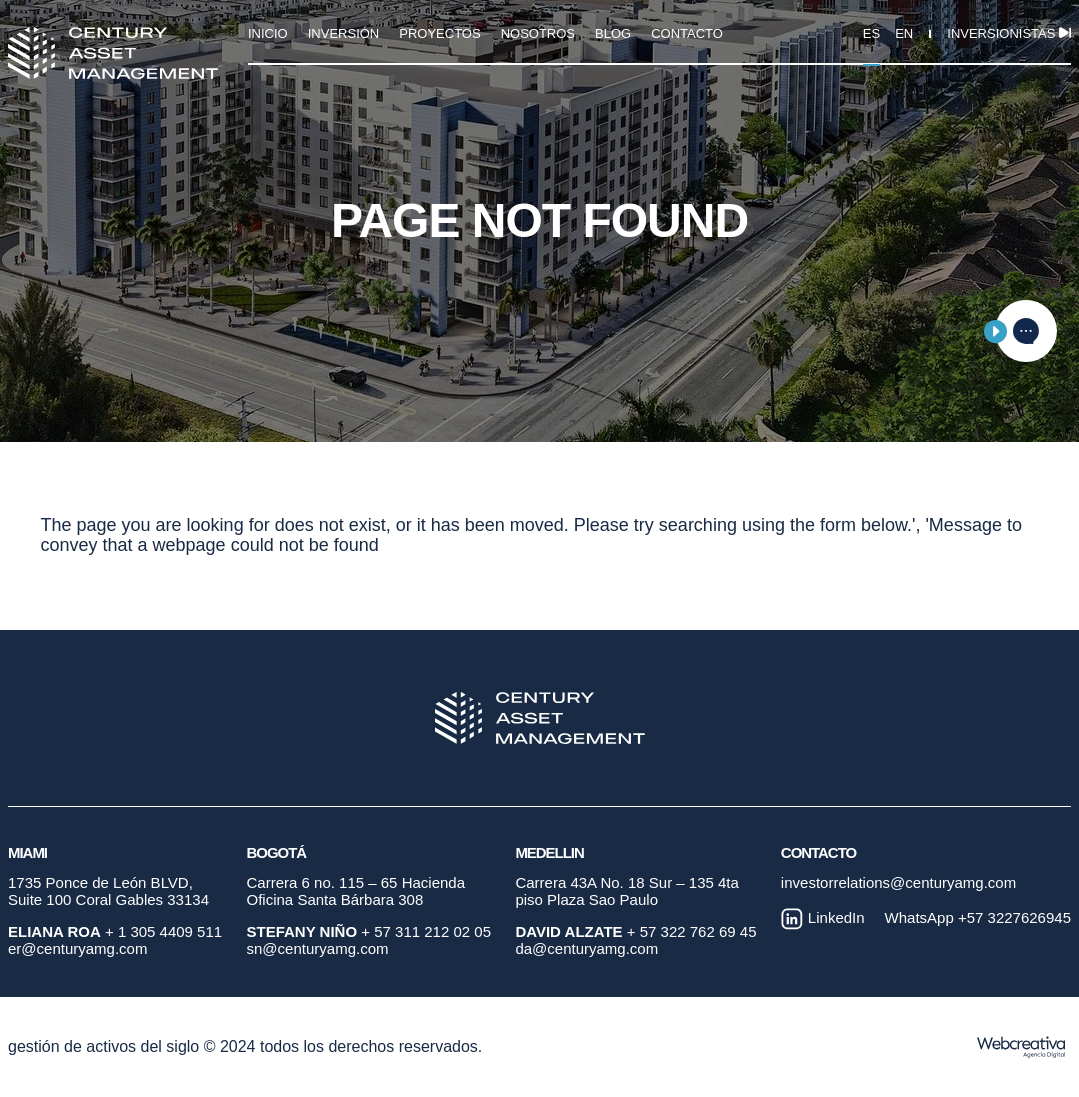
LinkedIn (823, 919)
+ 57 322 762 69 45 (692, 931)
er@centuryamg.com (77, 948)
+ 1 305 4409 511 (163, 931)
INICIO (268, 34)
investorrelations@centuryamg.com (898, 882)
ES (871, 34)
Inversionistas (1009, 34)
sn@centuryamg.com (318, 948)
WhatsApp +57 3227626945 (978, 917)
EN (904, 34)
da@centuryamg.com (586, 948)
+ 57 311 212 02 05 (426, 931)
